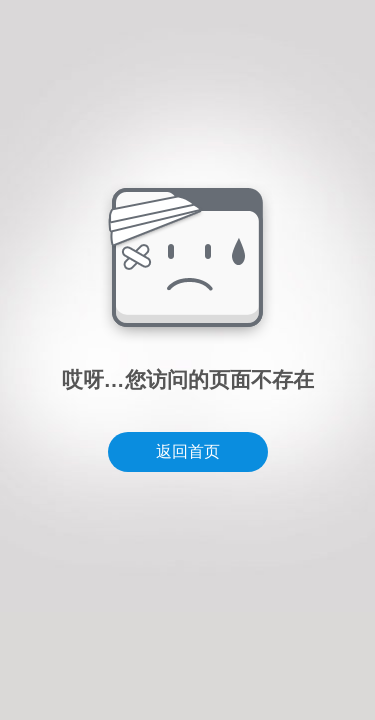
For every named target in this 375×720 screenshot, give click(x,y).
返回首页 (188, 451)
